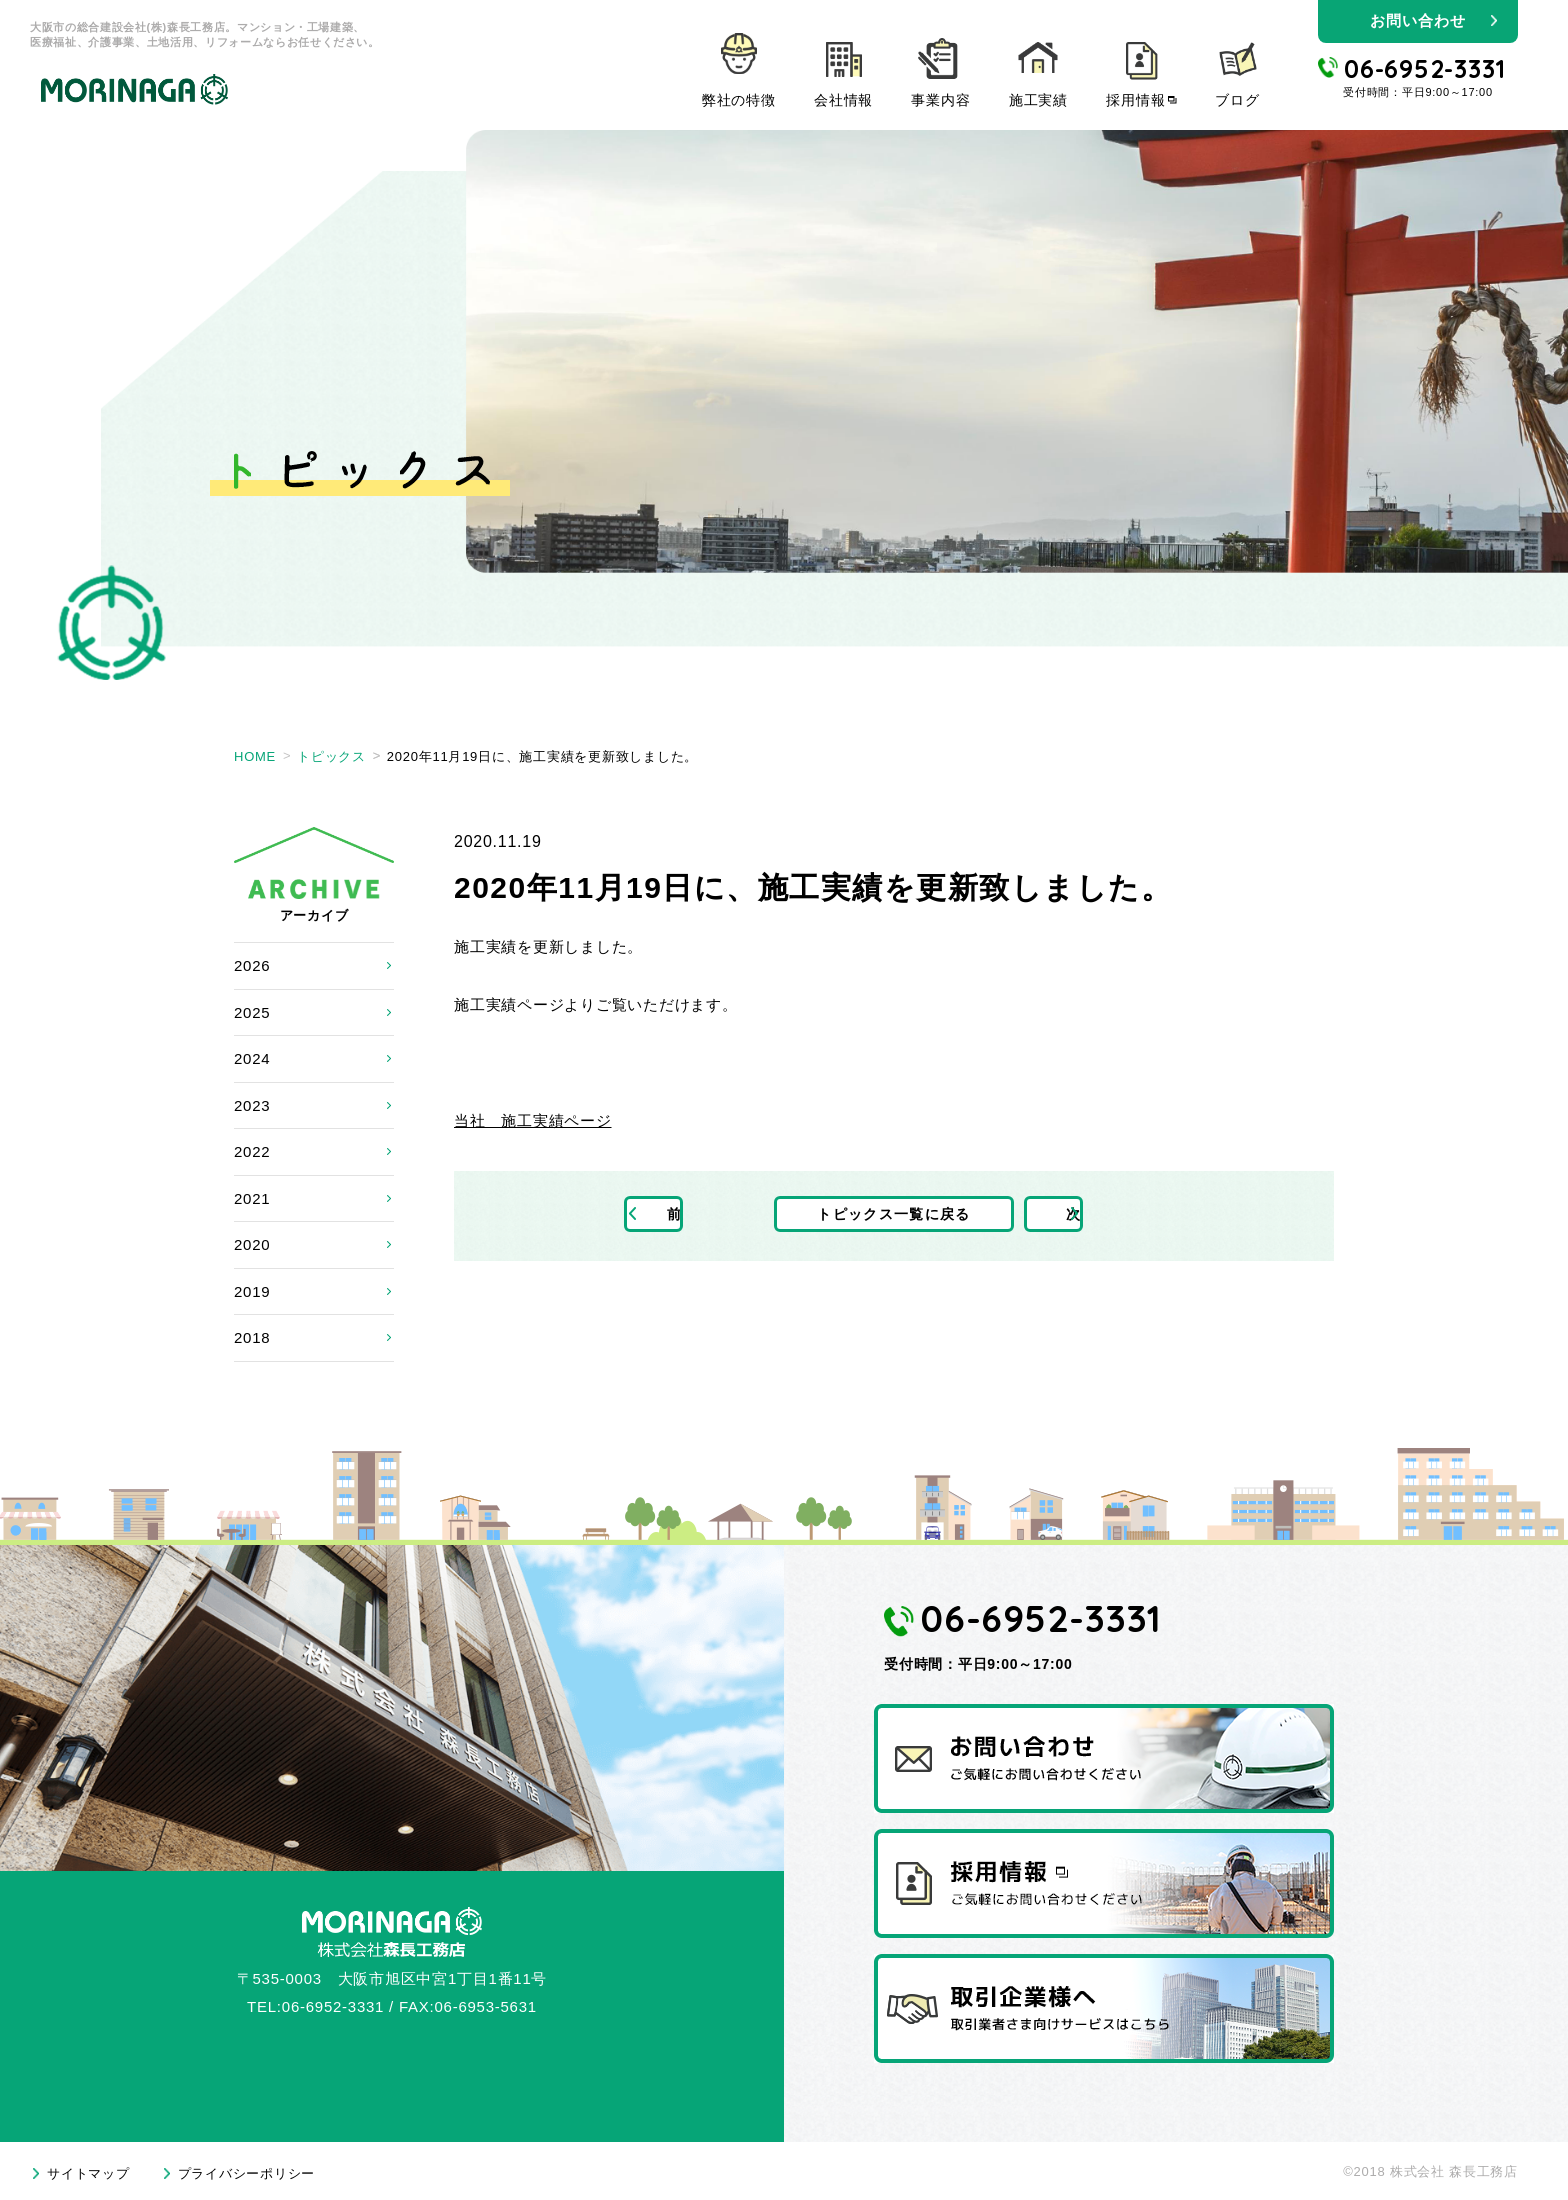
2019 (252, 1291)
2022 (252, 1151)
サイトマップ (88, 2173)
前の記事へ (697, 1215)
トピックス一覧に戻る (894, 1215)
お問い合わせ (1417, 20)
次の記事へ (1091, 1215)
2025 (252, 1012)
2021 (252, 1198)
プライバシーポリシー (247, 2173)
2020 (252, 1244)
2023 (252, 1105)
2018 (252, 1337)
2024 (252, 1058)
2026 (252, 965)
